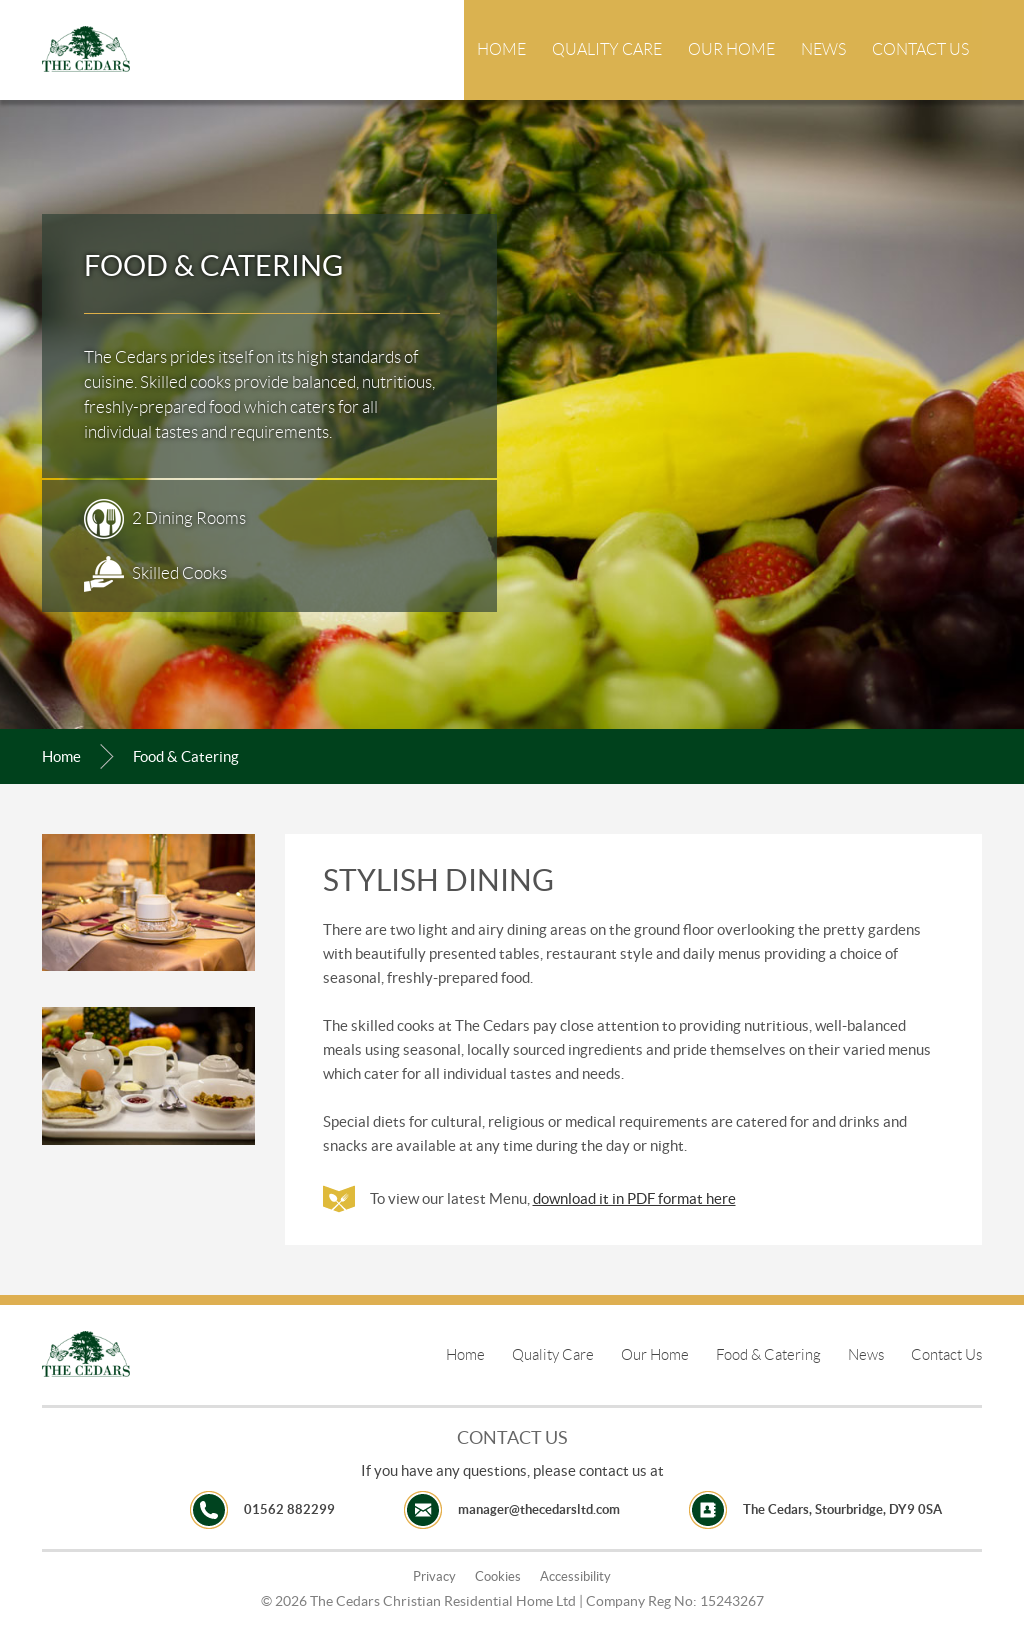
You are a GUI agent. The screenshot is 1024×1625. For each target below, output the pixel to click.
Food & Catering (768, 1355)
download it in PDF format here (634, 1198)
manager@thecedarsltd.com (539, 1509)
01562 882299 (289, 1509)
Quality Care (607, 49)
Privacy (434, 1576)
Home (501, 49)
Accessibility (575, 1576)
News (823, 49)
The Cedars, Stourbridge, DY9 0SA (842, 1509)
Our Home (731, 49)
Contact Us (920, 49)
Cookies (498, 1576)
